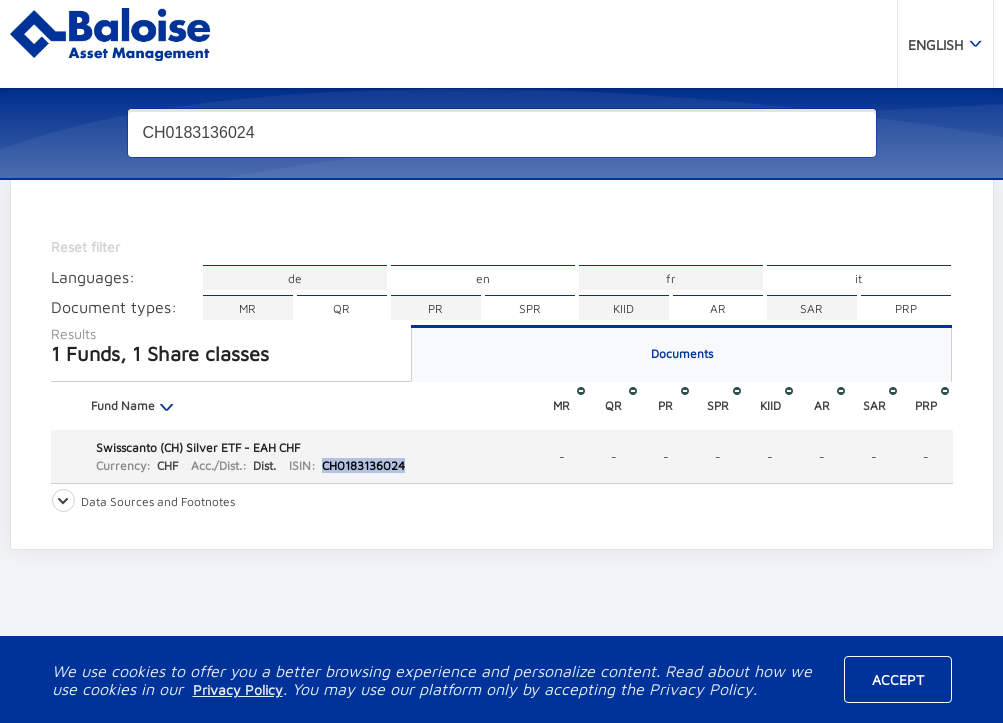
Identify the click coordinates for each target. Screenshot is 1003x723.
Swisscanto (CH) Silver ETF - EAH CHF (198, 447)
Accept (898, 679)
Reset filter (85, 246)
